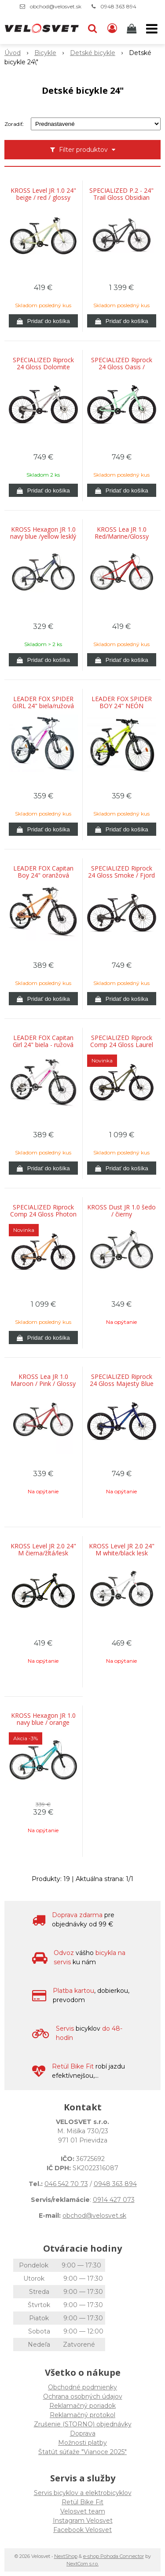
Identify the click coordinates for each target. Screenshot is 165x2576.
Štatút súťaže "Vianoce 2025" (82, 2452)
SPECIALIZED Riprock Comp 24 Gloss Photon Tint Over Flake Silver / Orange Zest (43, 1214)
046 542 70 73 (66, 2184)
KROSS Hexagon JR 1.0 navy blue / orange (43, 1719)
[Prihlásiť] (112, 28)
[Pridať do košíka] (43, 320)
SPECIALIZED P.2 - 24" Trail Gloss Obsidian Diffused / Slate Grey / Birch (121, 197)
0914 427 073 (114, 2200)
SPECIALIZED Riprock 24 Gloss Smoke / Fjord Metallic (121, 875)
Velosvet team (82, 2511)
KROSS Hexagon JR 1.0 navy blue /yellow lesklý (43, 533)
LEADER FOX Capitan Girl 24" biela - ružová (43, 1041)
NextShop (65, 2556)
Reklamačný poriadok (82, 2406)
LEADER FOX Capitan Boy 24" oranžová (43, 872)
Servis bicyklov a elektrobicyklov (83, 2493)
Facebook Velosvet (82, 2530)
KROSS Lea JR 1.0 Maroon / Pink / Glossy (43, 1380)
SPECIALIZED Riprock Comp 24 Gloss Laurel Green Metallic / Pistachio (121, 1044)
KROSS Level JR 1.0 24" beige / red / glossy (43, 194)
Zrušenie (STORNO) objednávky (83, 2424)
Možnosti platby (82, 2443)
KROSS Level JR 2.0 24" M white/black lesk (121, 1550)
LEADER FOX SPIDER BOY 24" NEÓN (122, 702)
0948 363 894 (118, 6)
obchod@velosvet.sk (55, 6)
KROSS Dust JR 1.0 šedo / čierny (121, 1211)
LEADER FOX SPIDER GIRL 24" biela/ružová (43, 702)
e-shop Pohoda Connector (113, 2556)
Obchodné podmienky (82, 2387)
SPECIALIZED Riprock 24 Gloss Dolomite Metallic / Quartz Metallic (43, 367)
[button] (92, 28)
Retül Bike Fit (82, 2502)
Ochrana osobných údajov (82, 2396)
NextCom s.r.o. (82, 2564)
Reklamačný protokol (82, 2415)
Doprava (82, 2433)
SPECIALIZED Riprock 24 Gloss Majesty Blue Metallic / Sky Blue (122, 1383)
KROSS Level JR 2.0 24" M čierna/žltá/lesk (43, 1550)
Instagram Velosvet (83, 2521)
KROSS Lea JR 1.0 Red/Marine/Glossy (122, 533)
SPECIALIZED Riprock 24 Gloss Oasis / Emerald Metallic (121, 367)
